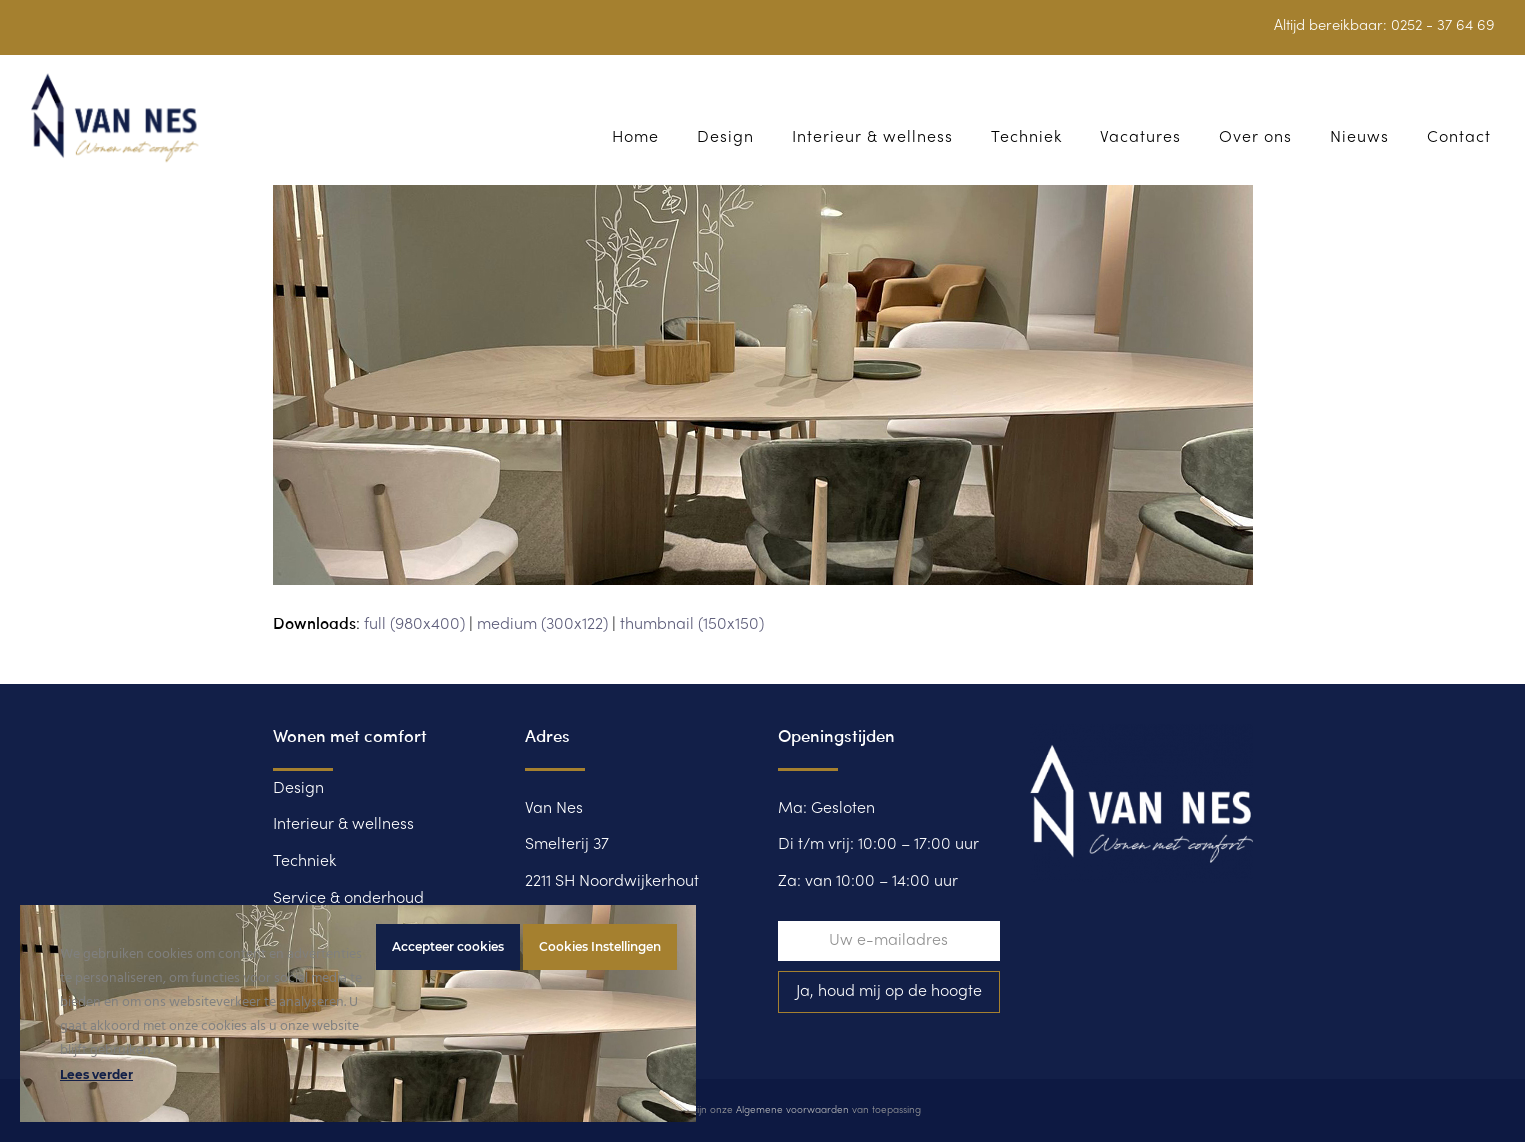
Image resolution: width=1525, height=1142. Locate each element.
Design (298, 789)
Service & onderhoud (348, 899)
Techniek (304, 862)
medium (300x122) (542, 625)
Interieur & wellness (343, 825)
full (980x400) (414, 625)
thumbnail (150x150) (692, 625)
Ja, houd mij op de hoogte (889, 992)
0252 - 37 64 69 (1443, 26)
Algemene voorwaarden (792, 1110)
